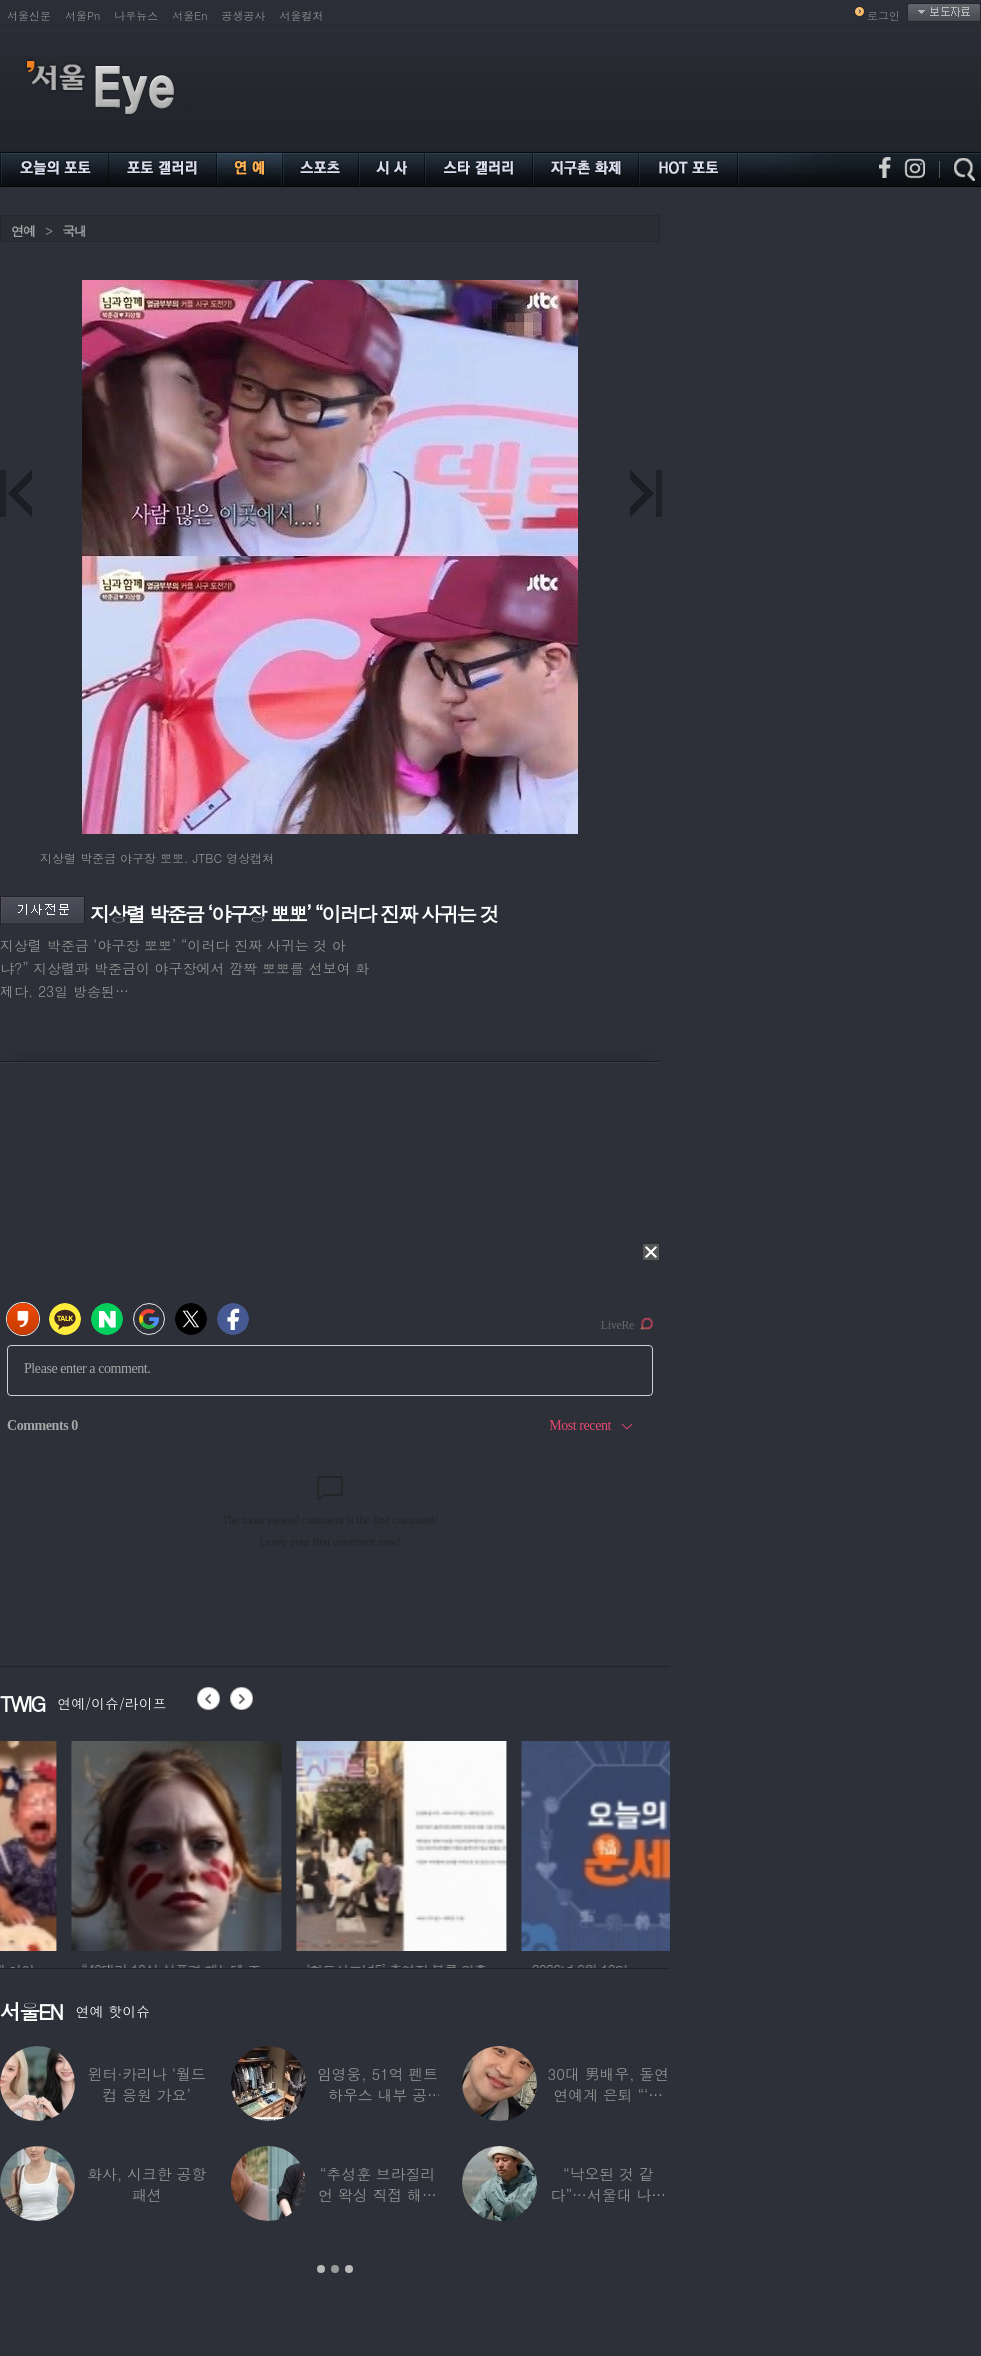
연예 (23, 230)
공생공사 (244, 15)
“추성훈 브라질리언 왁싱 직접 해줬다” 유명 (377, 2194)
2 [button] (335, 2269)
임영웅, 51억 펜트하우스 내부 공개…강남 (378, 2094)
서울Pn (82, 15)
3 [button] (349, 2269)
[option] (319, 1843)
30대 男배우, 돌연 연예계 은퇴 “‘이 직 (609, 2094)
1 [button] (321, 2269)
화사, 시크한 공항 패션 (146, 2184)
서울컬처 (302, 15)
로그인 (883, 15)
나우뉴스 (136, 15)
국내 (74, 230)
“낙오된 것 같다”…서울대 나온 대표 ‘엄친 (609, 2194)
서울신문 (29, 15)
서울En (189, 15)
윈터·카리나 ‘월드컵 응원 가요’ (147, 2084)
